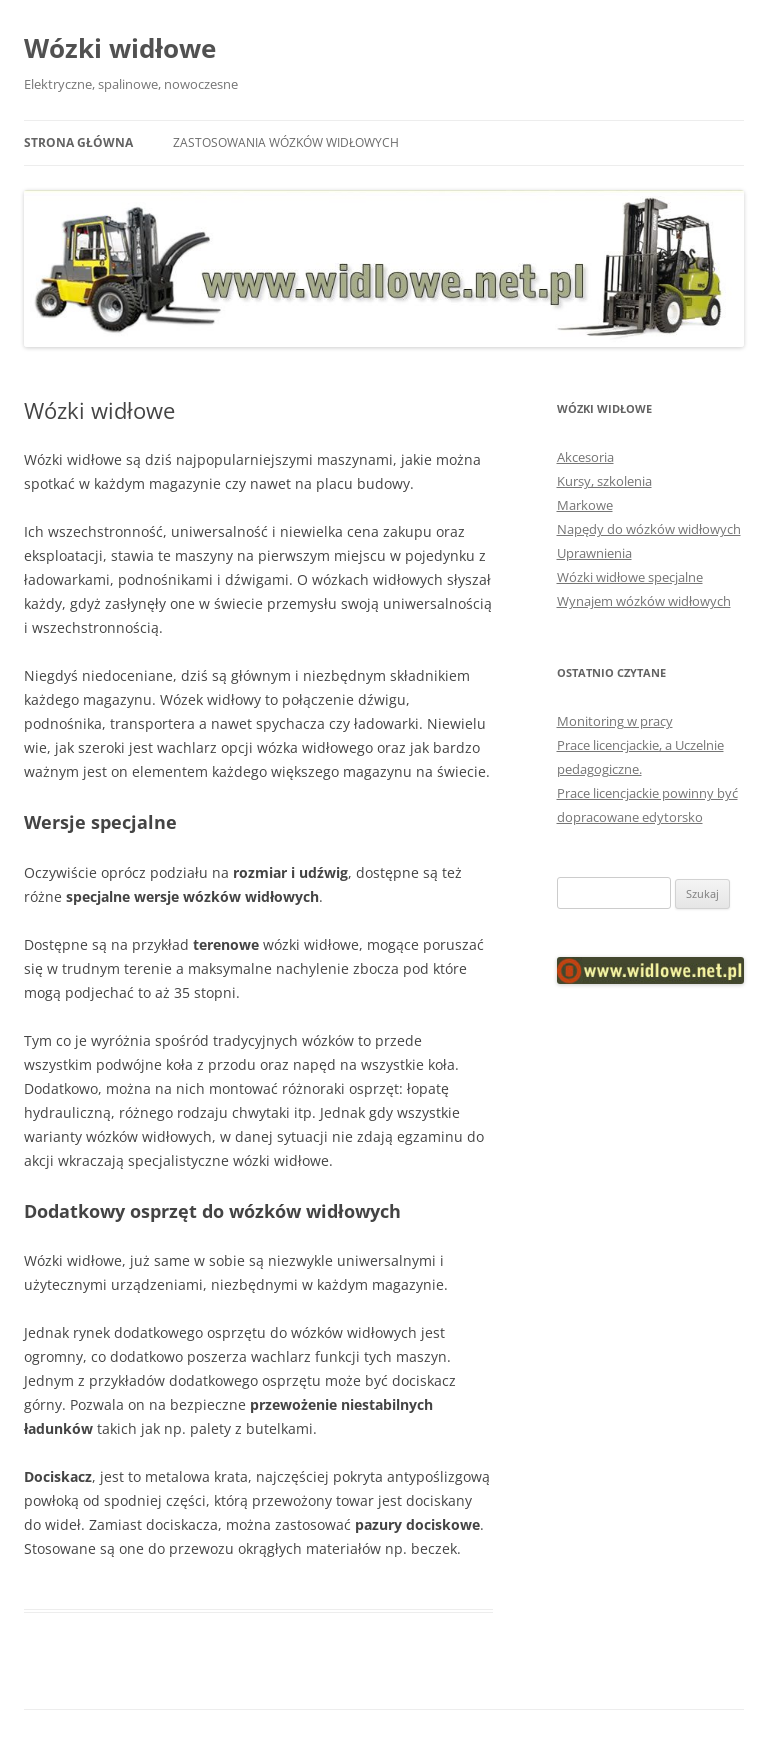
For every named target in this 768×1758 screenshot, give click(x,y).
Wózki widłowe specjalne (630, 577)
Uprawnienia (594, 553)
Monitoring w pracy (615, 721)
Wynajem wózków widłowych (644, 601)
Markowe (585, 505)
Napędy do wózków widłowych (649, 529)
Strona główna (78, 142)
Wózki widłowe (120, 48)
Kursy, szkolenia (604, 481)
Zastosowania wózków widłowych (286, 142)
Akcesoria (585, 457)
